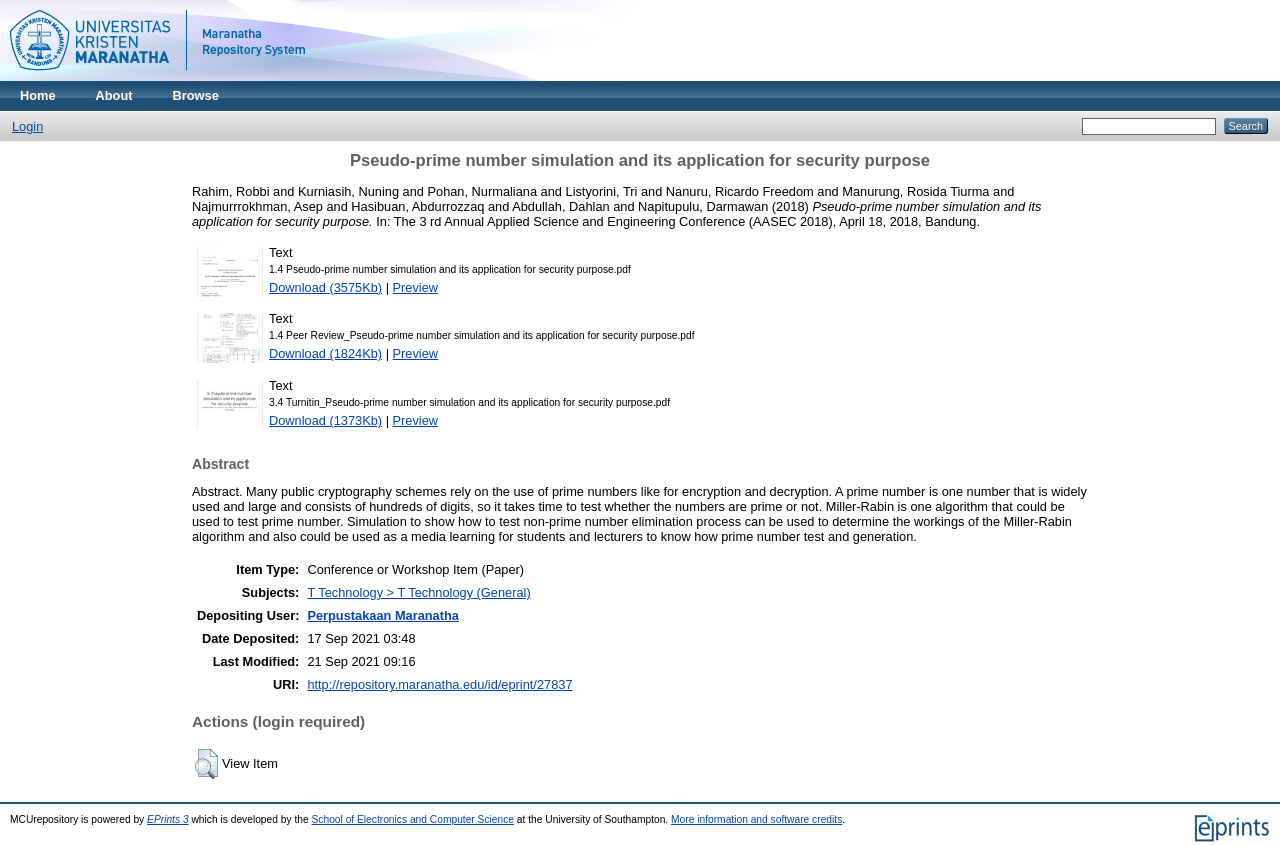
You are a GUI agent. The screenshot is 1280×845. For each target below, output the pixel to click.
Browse (196, 95)
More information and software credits (756, 819)
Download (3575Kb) (325, 287)
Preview (416, 287)
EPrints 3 (168, 819)
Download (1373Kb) (325, 420)
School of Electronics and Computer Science (413, 819)
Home (38, 95)
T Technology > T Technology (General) (418, 592)
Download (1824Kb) (325, 353)
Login (27, 126)
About (114, 95)
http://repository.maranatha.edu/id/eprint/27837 (439, 684)
